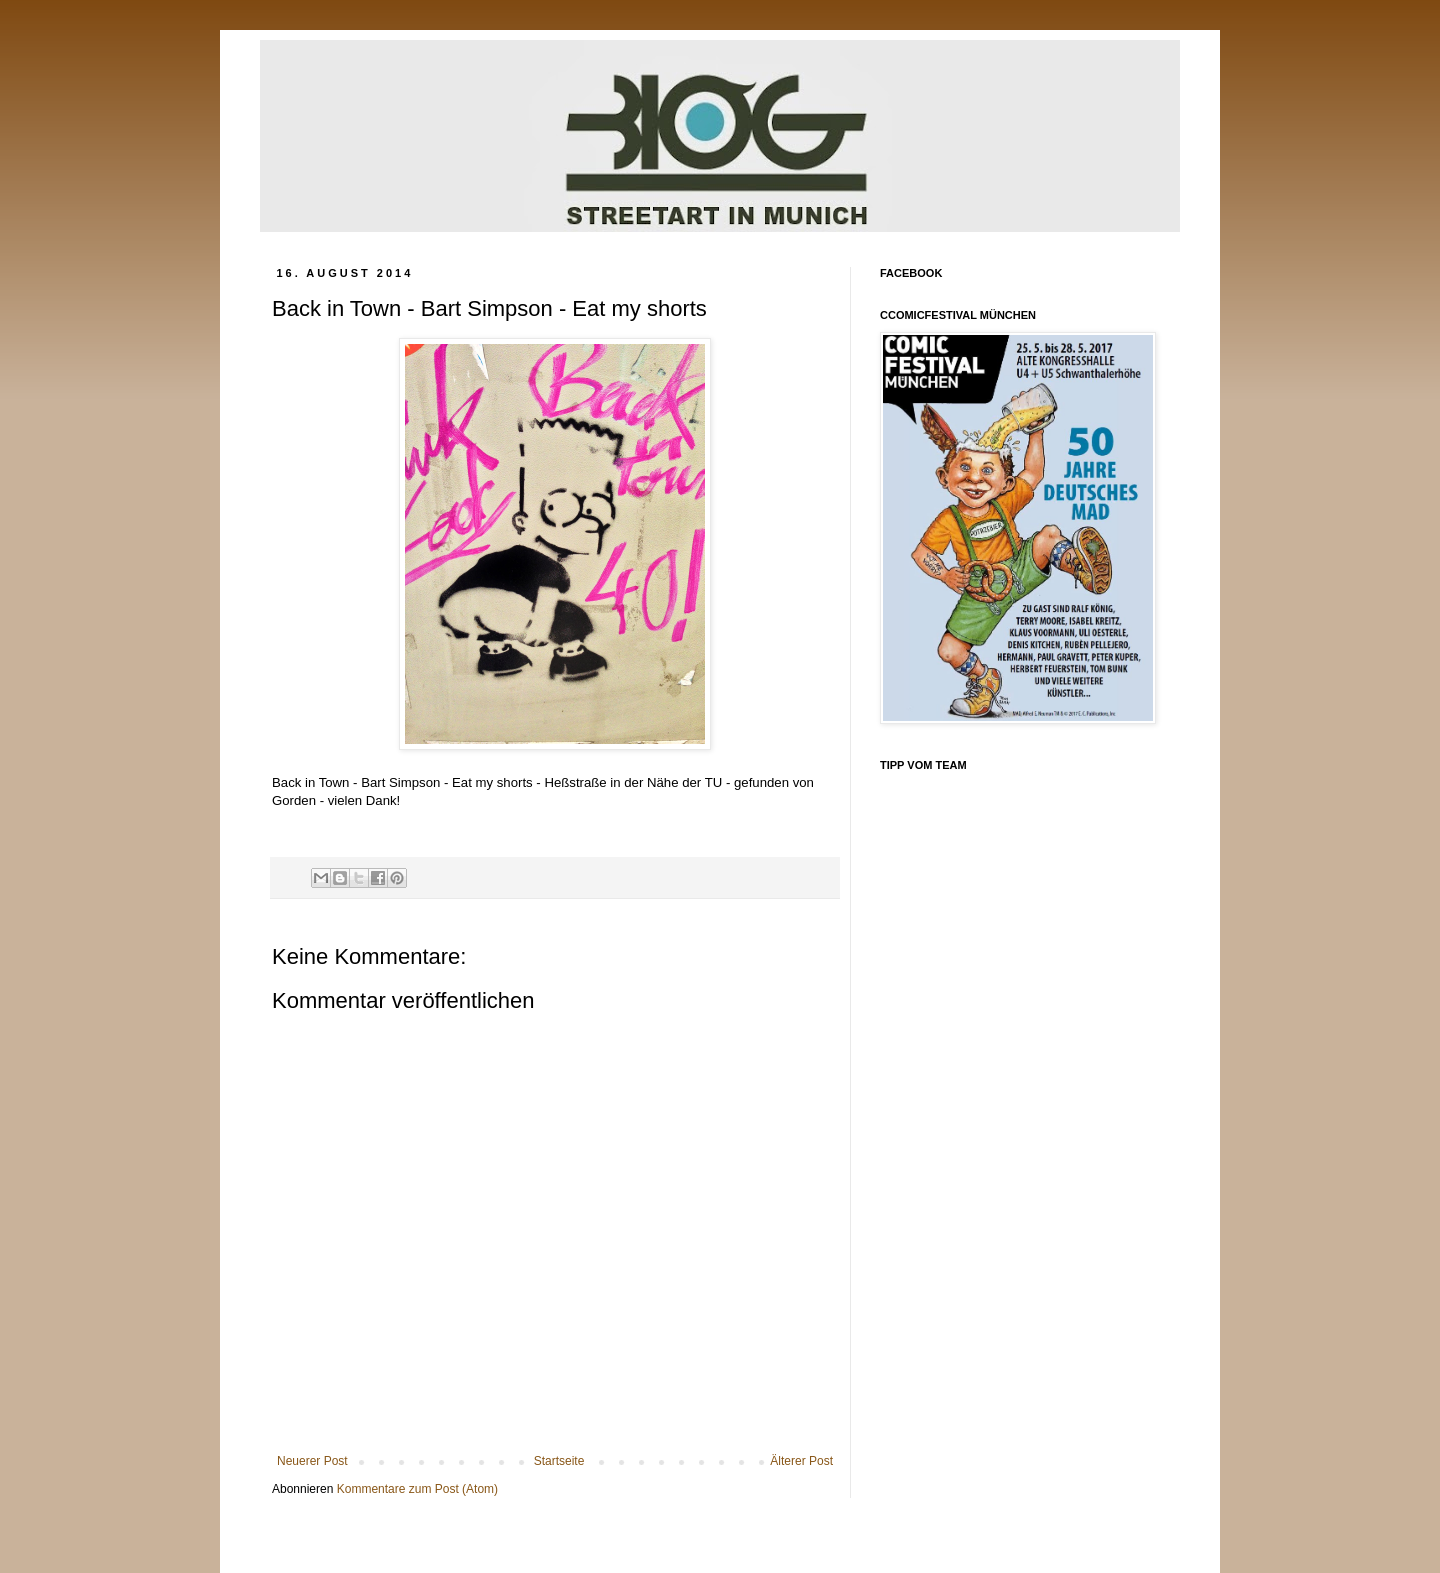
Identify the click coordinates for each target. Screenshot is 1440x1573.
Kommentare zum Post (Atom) (417, 1489)
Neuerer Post (312, 1461)
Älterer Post (801, 1461)
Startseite (559, 1461)
